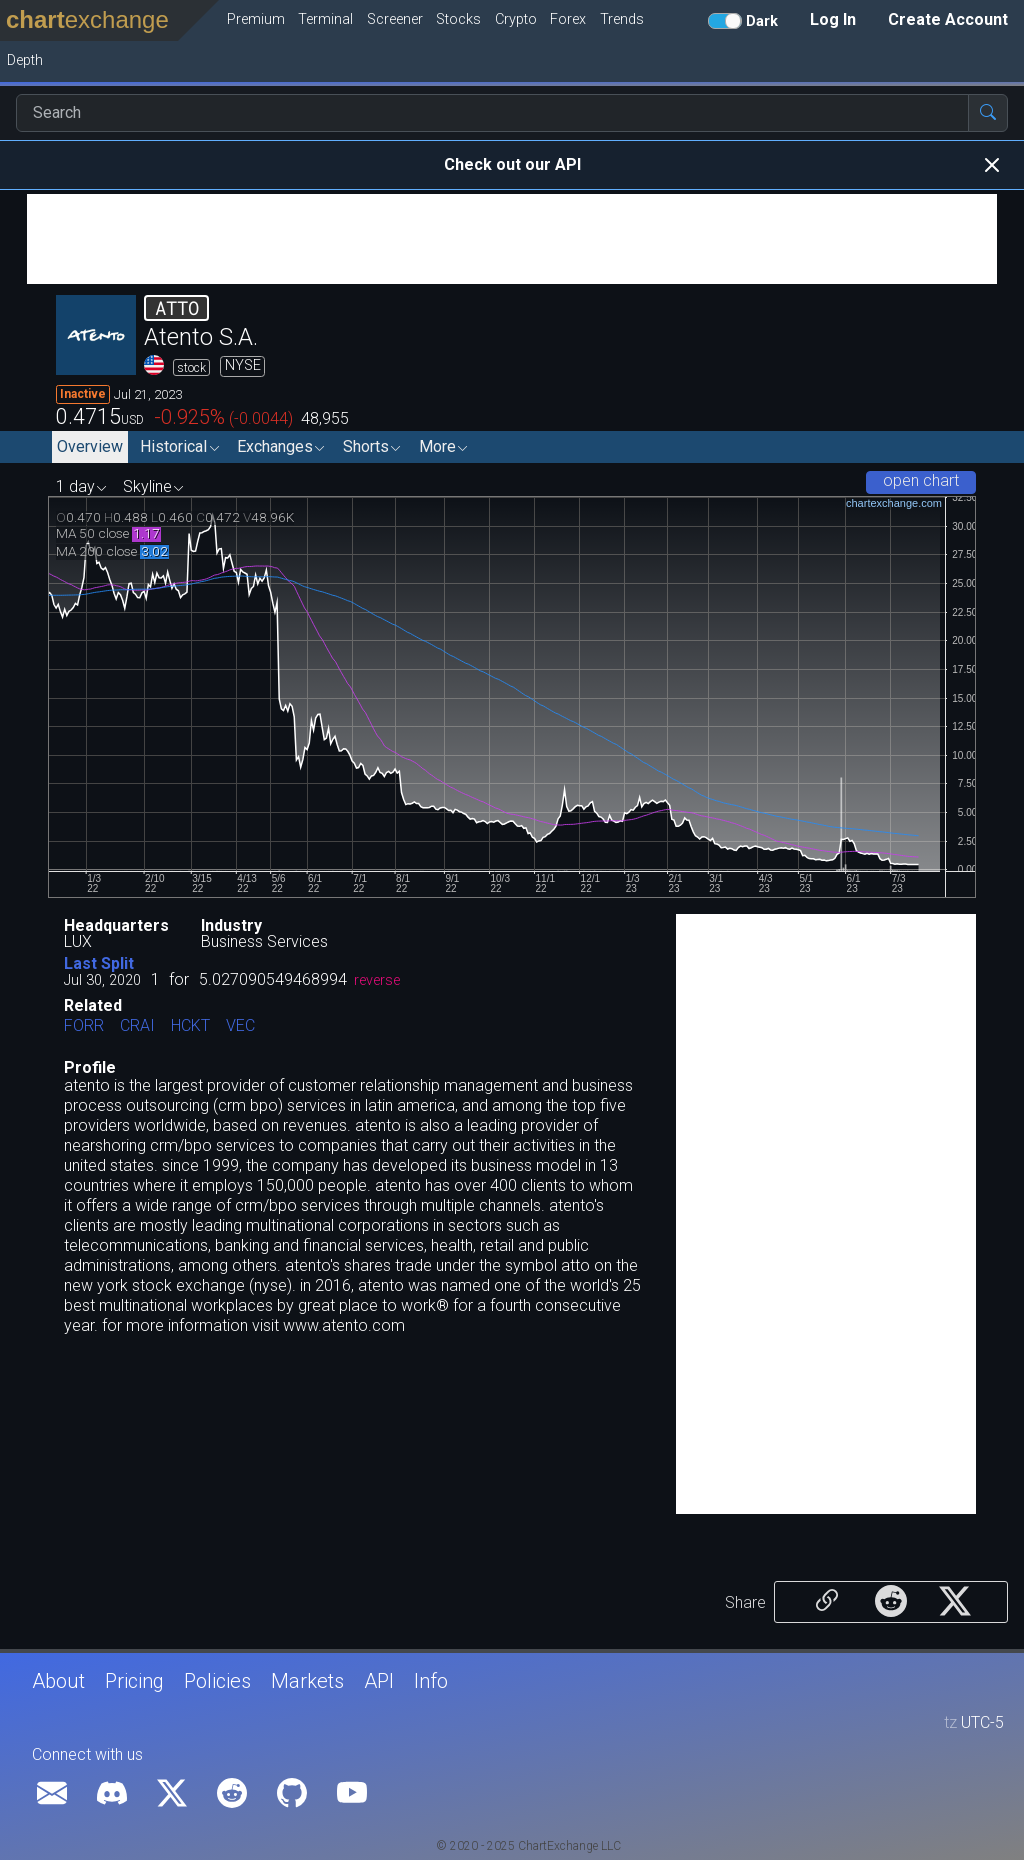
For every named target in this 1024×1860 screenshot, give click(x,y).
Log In (833, 19)
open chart (921, 480)
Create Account (948, 19)
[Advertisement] (512, 239)
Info (431, 1681)
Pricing (134, 1681)
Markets (307, 1681)
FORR (84, 1026)
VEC (240, 1026)
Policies (217, 1681)
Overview (90, 446)
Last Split (99, 963)
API (379, 1681)
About (58, 1681)
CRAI (137, 1026)
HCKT (190, 1026)
